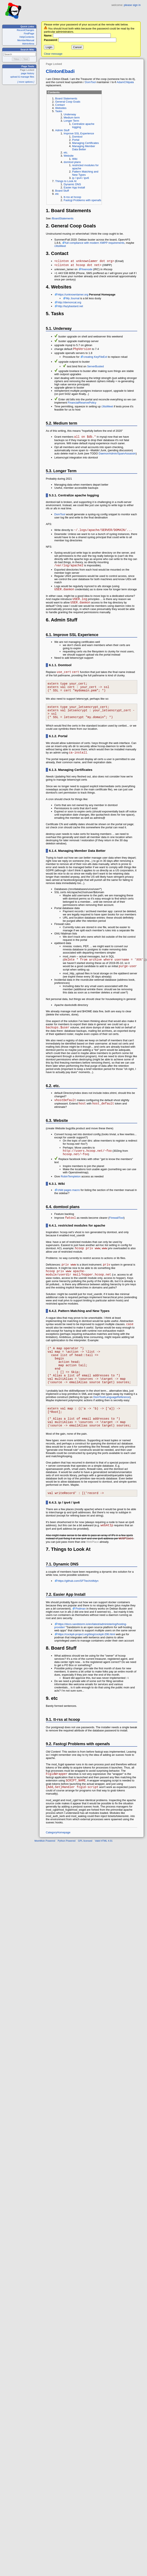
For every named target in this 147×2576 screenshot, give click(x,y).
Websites (60, 108)
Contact (60, 104)
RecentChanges (25, 30)
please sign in (132, 5)
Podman (81, 1641)
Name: (48, 35)
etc (57, 193)
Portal (75, 139)
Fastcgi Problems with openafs (82, 200)
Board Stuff (62, 190)
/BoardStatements (63, 218)
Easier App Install (74, 187)
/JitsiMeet (60, 246)
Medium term (72, 117)
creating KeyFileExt (95, 358)
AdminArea (28, 43)
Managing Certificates (85, 143)
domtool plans (72, 162)
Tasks (58, 111)
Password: (51, 40)
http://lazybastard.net (70, 307)
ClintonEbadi (60, 71)
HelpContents (27, 37)
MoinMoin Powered (45, 1875)
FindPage (29, 33)
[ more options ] (25, 82)
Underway (70, 114)
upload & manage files (22, 76)
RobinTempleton (71, 1193)
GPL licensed (85, 1875)
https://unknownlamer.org (72, 295)
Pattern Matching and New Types (85, 173)
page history (27, 73)
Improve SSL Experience (79, 133)
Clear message (53, 53)
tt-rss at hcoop (72, 197)
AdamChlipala (125, 82)
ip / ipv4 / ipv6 (80, 178)
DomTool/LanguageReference (111, 1424)
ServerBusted (95, 368)
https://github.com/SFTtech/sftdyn (77, 1613)
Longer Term (71, 120)
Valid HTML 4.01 (104, 1875)
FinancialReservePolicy (82, 404)
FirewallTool (116, 1234)
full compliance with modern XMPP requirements (94, 242)
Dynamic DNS (72, 184)
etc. (66, 152)
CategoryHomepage (58, 1867)
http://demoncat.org (69, 303)
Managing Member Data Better (83, 148)
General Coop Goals (67, 101)
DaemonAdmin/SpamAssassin (117, 456)
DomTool (90, 82)
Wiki (74, 158)
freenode (86, 270)
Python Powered (67, 1875)
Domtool (77, 136)
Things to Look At (65, 181)
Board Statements (66, 98)
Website (69, 155)
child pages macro (68, 1206)
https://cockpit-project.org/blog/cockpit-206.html (86, 1667)
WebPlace (92, 1574)
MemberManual (25, 40)
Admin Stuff (62, 130)
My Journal (72, 299)
